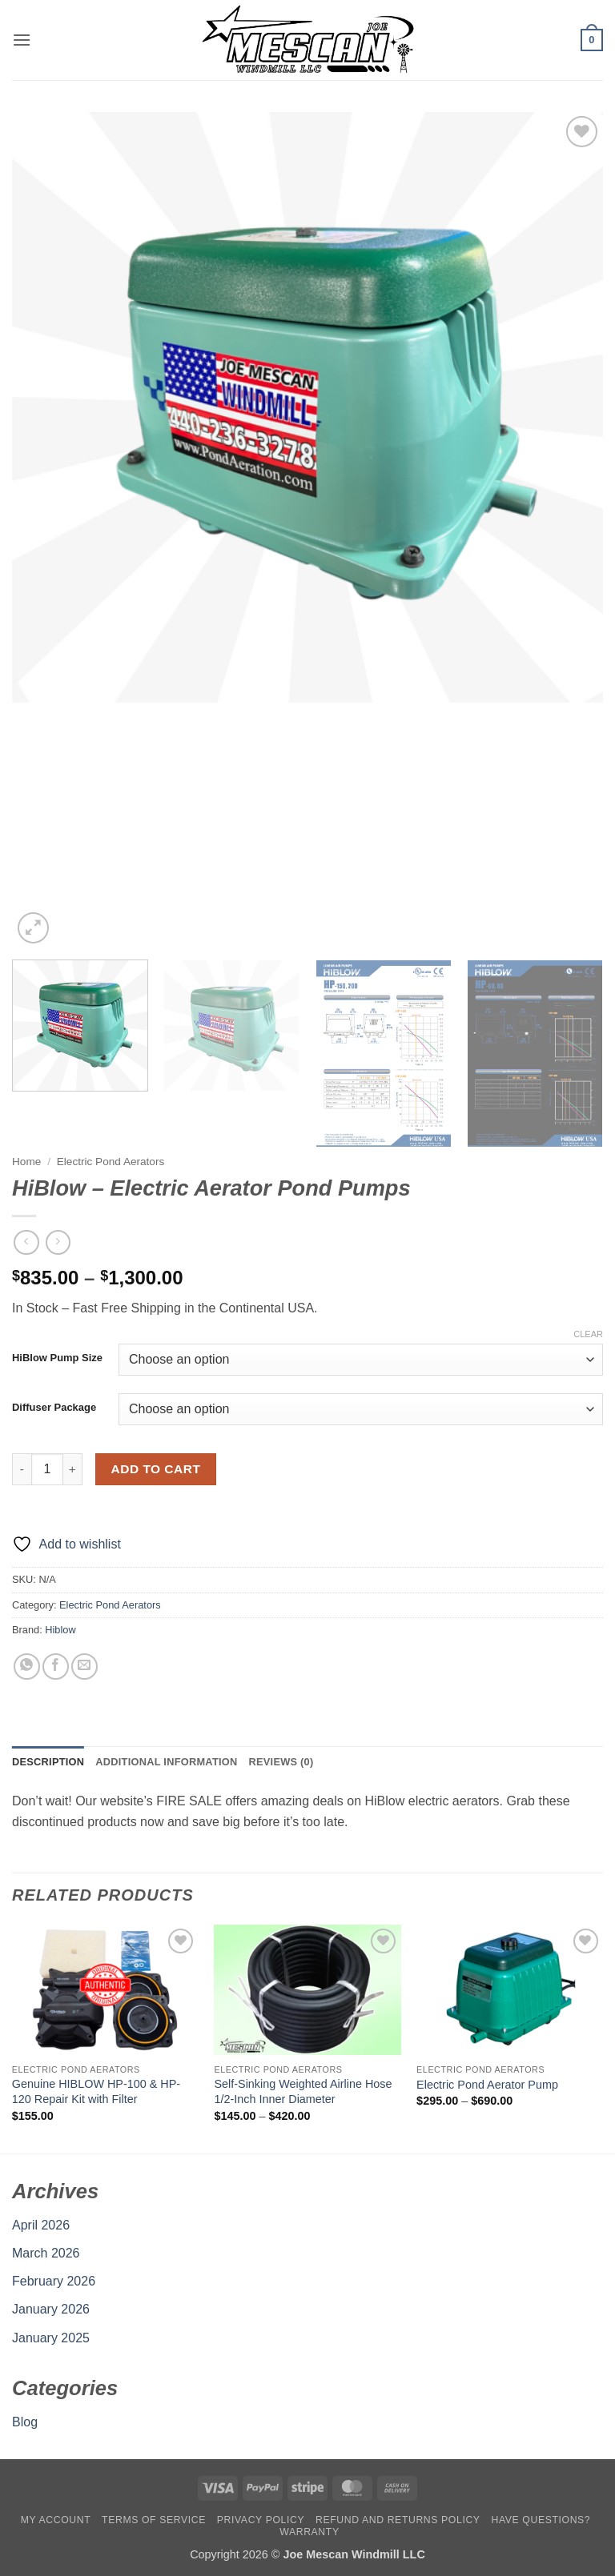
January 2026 (51, 2309)
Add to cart (156, 1469)
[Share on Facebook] (55, 1666)
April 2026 (41, 2225)
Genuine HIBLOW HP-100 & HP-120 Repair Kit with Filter (96, 2091)
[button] (21, 39)
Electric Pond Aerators (111, 1162)
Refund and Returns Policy (398, 2520)
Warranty (309, 2532)
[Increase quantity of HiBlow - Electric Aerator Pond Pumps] (72, 1469)
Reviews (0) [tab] (280, 1762)
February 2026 (53, 2281)
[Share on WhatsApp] (27, 1666)
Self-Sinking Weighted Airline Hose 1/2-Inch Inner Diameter (303, 2091)
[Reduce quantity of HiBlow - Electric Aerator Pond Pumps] (21, 1469)
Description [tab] (48, 1762)
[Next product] (26, 1242)
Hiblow (60, 1630)
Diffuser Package (54, 1407)
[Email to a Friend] (84, 1666)
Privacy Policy (260, 2520)
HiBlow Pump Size (57, 1358)
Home (26, 1162)
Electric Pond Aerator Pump (487, 2084)
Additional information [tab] (166, 1762)
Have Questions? (540, 2520)
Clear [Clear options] (588, 1334)
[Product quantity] (47, 1469)
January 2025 (51, 2338)
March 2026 (46, 2253)
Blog (25, 2422)
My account (55, 2520)
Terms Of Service (154, 2520)
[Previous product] (58, 1242)
